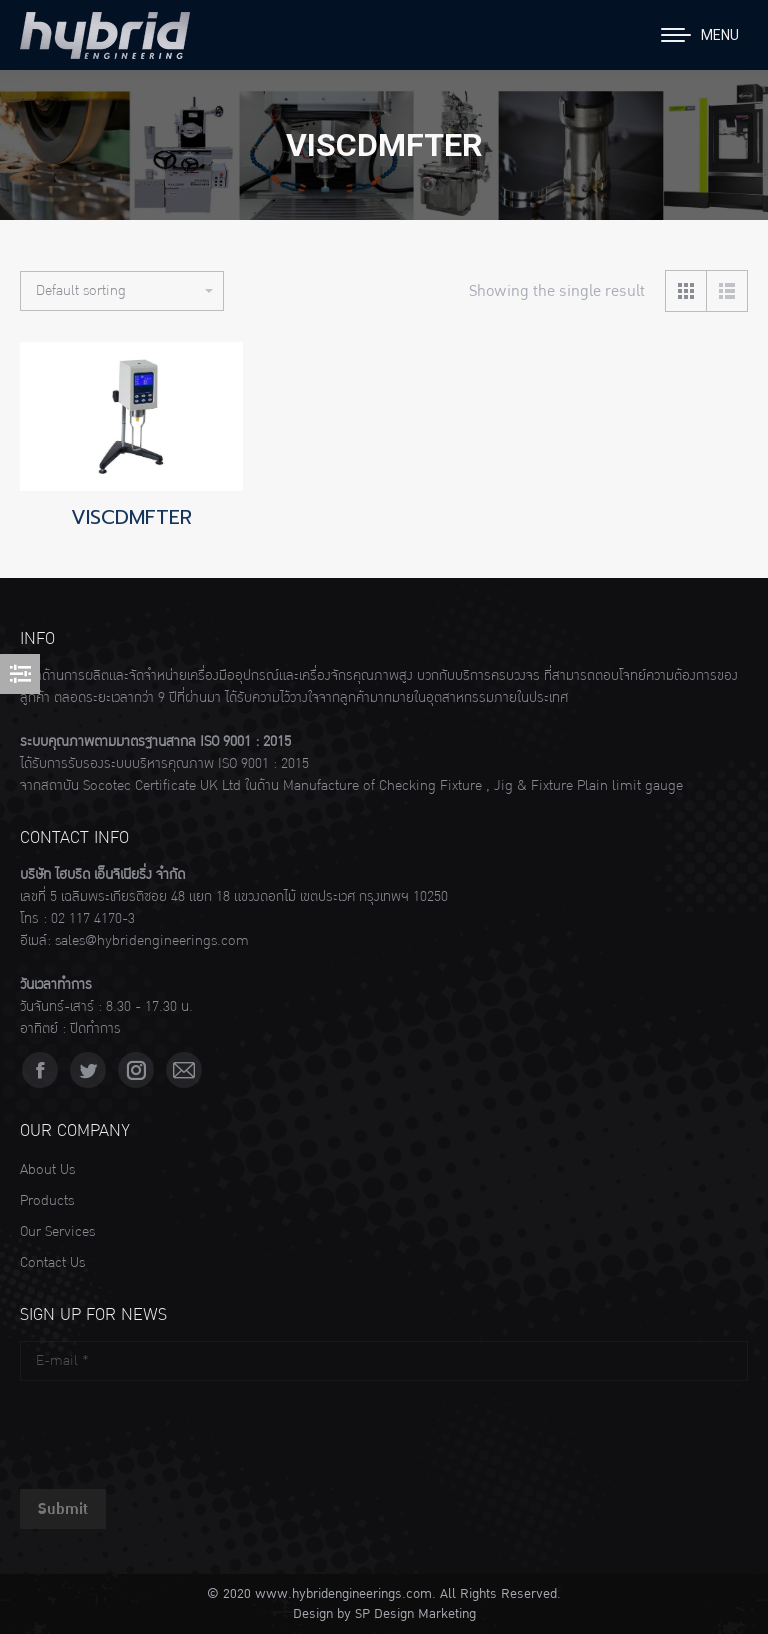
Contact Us (52, 1263)
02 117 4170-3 (93, 919)
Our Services (57, 1232)
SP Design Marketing (415, 1614)
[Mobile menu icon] (700, 35)
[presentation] (172, 1430)
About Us (47, 1170)
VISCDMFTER (131, 517)
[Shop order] (122, 291)
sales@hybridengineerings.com (152, 941)
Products (47, 1201)
